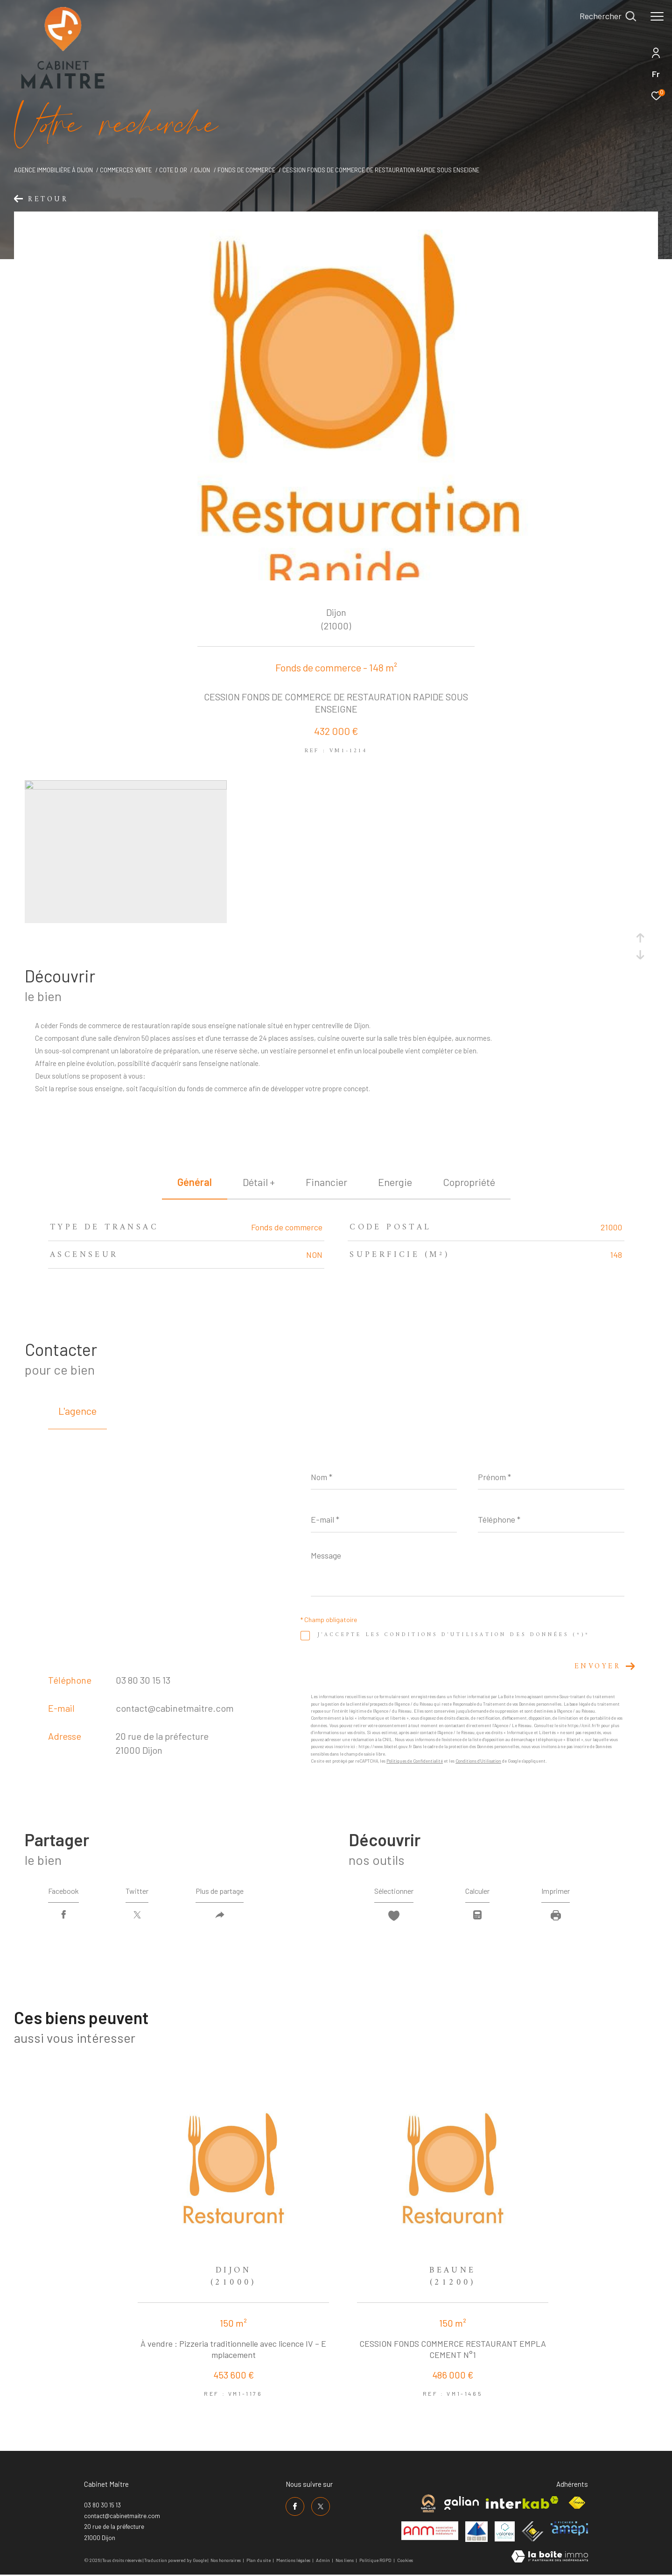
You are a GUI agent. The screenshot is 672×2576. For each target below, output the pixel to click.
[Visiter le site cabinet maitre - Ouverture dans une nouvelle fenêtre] (428, 2503)
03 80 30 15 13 (143, 1680)
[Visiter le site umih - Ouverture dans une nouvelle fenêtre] (476, 2531)
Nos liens (345, 2560)
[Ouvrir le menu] (657, 16)
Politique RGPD (375, 2560)
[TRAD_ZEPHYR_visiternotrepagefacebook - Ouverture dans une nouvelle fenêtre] (295, 2506)
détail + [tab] (259, 1182)
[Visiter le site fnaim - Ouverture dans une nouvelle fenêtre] (577, 2503)
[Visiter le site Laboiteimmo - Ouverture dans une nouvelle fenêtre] (549, 2557)
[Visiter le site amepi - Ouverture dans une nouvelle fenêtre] (569, 2528)
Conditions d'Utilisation (478, 1761)
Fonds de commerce (246, 170)
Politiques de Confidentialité (414, 1761)
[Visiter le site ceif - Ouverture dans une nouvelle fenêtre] (533, 2531)
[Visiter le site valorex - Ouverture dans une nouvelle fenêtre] (505, 2531)
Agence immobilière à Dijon (53, 170)
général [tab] (194, 1182)
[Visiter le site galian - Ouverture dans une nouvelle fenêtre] (461, 2503)
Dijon (202, 170)
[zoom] (126, 787)
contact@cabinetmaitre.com (175, 1708)
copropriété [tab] (469, 1182)
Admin (323, 2560)
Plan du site (259, 2560)
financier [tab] (326, 1182)
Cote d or (173, 170)
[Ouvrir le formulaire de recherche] (608, 16)
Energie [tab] (395, 1182)
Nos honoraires (225, 2560)
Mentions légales (293, 2560)
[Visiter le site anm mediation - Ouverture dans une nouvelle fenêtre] (429, 2530)
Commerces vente (126, 170)
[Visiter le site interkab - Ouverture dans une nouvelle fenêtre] (522, 2502)
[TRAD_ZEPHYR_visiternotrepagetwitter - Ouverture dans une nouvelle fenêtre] (320, 2506)
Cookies (405, 2560)
